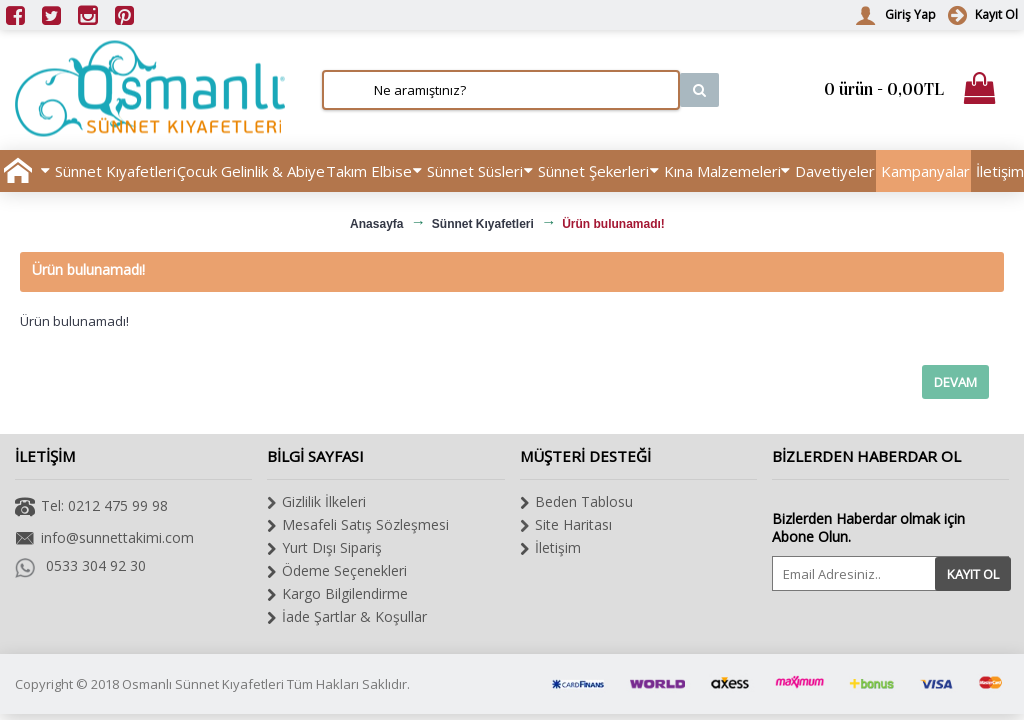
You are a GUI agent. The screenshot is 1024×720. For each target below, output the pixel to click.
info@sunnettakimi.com (104, 539)
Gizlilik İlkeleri (316, 502)
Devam (955, 382)
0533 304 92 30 (80, 566)
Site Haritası (566, 525)
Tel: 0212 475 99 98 (91, 507)
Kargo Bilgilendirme (337, 594)
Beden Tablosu (576, 502)
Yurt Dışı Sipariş (324, 548)
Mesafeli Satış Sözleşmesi (358, 525)
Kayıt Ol (973, 574)
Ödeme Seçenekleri (337, 571)
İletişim (550, 548)
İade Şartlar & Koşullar (347, 617)
